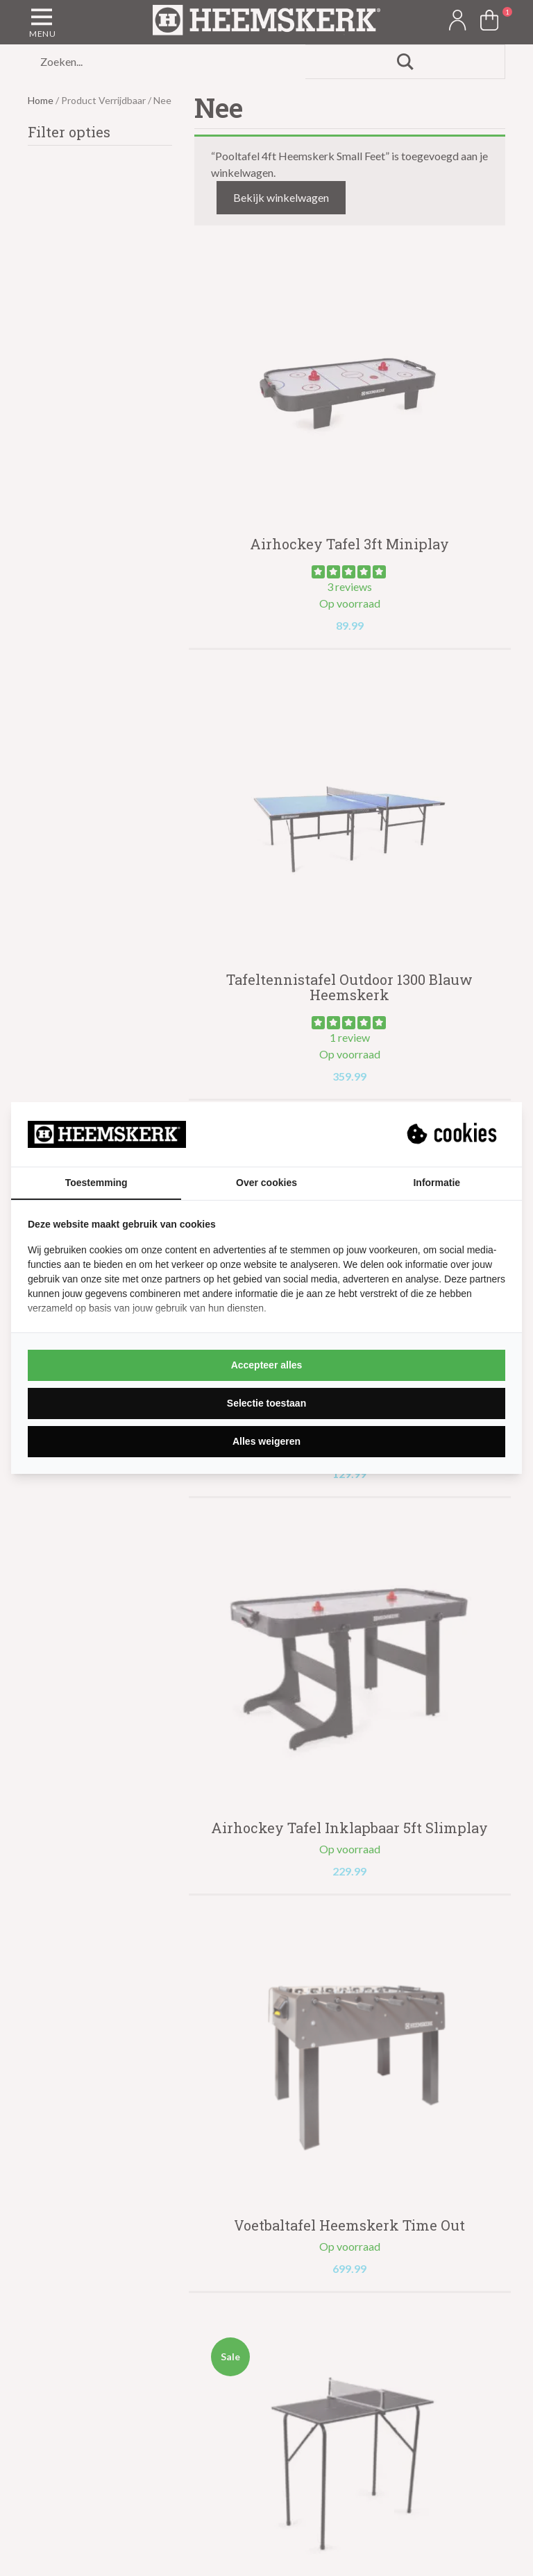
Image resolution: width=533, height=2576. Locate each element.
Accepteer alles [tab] (267, 1365)
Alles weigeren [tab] (266, 1441)
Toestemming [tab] (96, 1182)
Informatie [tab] (436, 1182)
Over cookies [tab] (266, 1182)
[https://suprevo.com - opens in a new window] (453, 1134)
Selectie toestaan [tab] (266, 1403)
